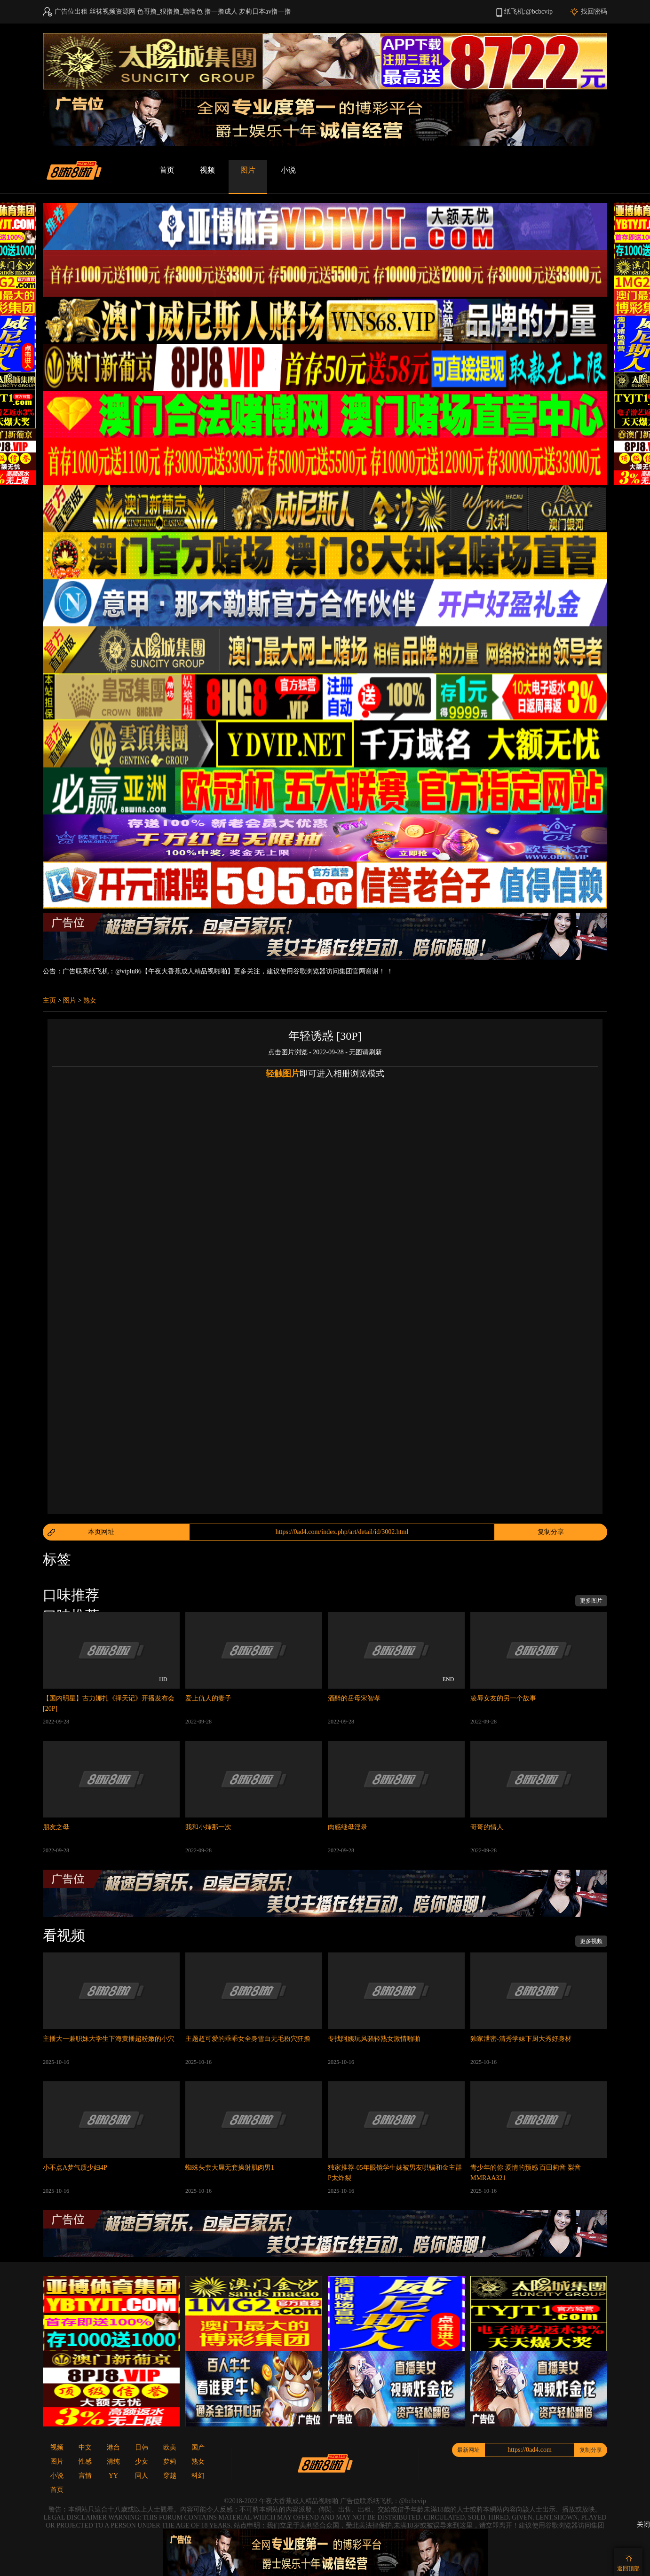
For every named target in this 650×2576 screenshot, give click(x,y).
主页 (49, 1000)
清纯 (113, 2461)
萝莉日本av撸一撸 (265, 11)
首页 (166, 170)
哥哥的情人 (486, 1827)
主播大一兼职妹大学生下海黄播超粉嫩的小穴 (108, 2038)
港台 (113, 2447)
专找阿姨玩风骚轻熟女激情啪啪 (374, 2038)
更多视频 (591, 1941)
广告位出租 (71, 11)
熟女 (89, 1000)
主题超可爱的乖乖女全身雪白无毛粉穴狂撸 (247, 2038)
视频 (207, 170)
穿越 (169, 2475)
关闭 (643, 2524)
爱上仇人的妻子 (208, 1698)
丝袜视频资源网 (112, 11)
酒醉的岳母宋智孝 (354, 1698)
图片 (247, 170)
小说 (288, 170)
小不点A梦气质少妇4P (75, 2167)
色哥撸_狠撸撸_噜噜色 (170, 11)
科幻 (198, 2475)
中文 (85, 2447)
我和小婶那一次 (208, 1827)
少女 (141, 2461)
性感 (85, 2461)
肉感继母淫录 (347, 1827)
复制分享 (551, 1531)
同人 (141, 2475)
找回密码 (594, 11)
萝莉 (169, 2461)
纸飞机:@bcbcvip (528, 11)
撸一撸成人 (221, 11)
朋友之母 (56, 1827)
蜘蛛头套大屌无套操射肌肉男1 (229, 2167)
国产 (198, 2447)
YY (113, 2475)
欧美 (169, 2447)
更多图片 (591, 1600)
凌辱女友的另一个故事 (503, 1698)
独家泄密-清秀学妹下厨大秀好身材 (520, 2038)
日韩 (141, 2447)
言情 (85, 2475)
